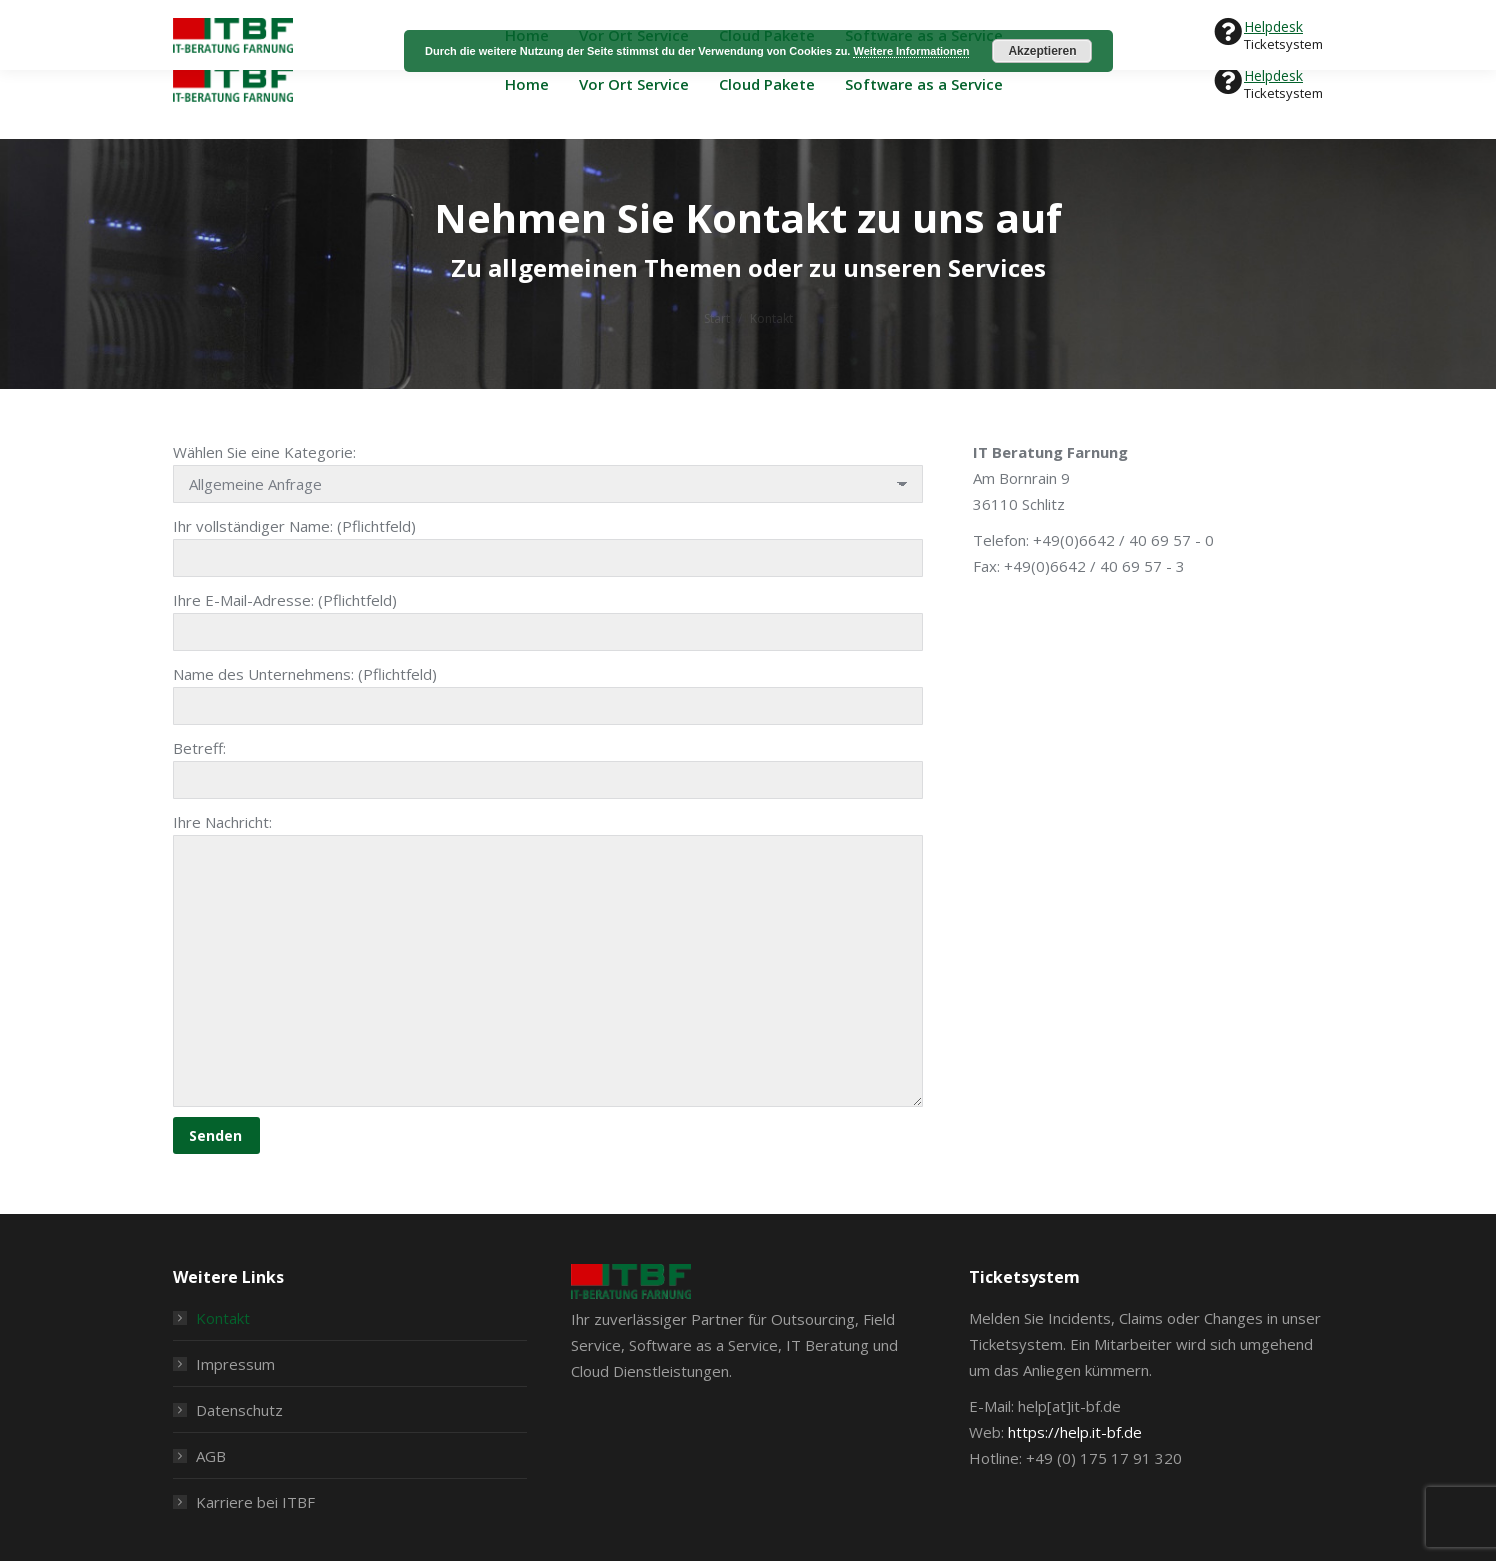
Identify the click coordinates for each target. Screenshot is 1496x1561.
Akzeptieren (1042, 51)
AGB (211, 1456)
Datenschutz (239, 1410)
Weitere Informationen (911, 51)
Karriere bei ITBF (255, 1502)
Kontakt (223, 1318)
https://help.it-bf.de (1075, 1432)
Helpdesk (1273, 75)
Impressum (235, 1364)
